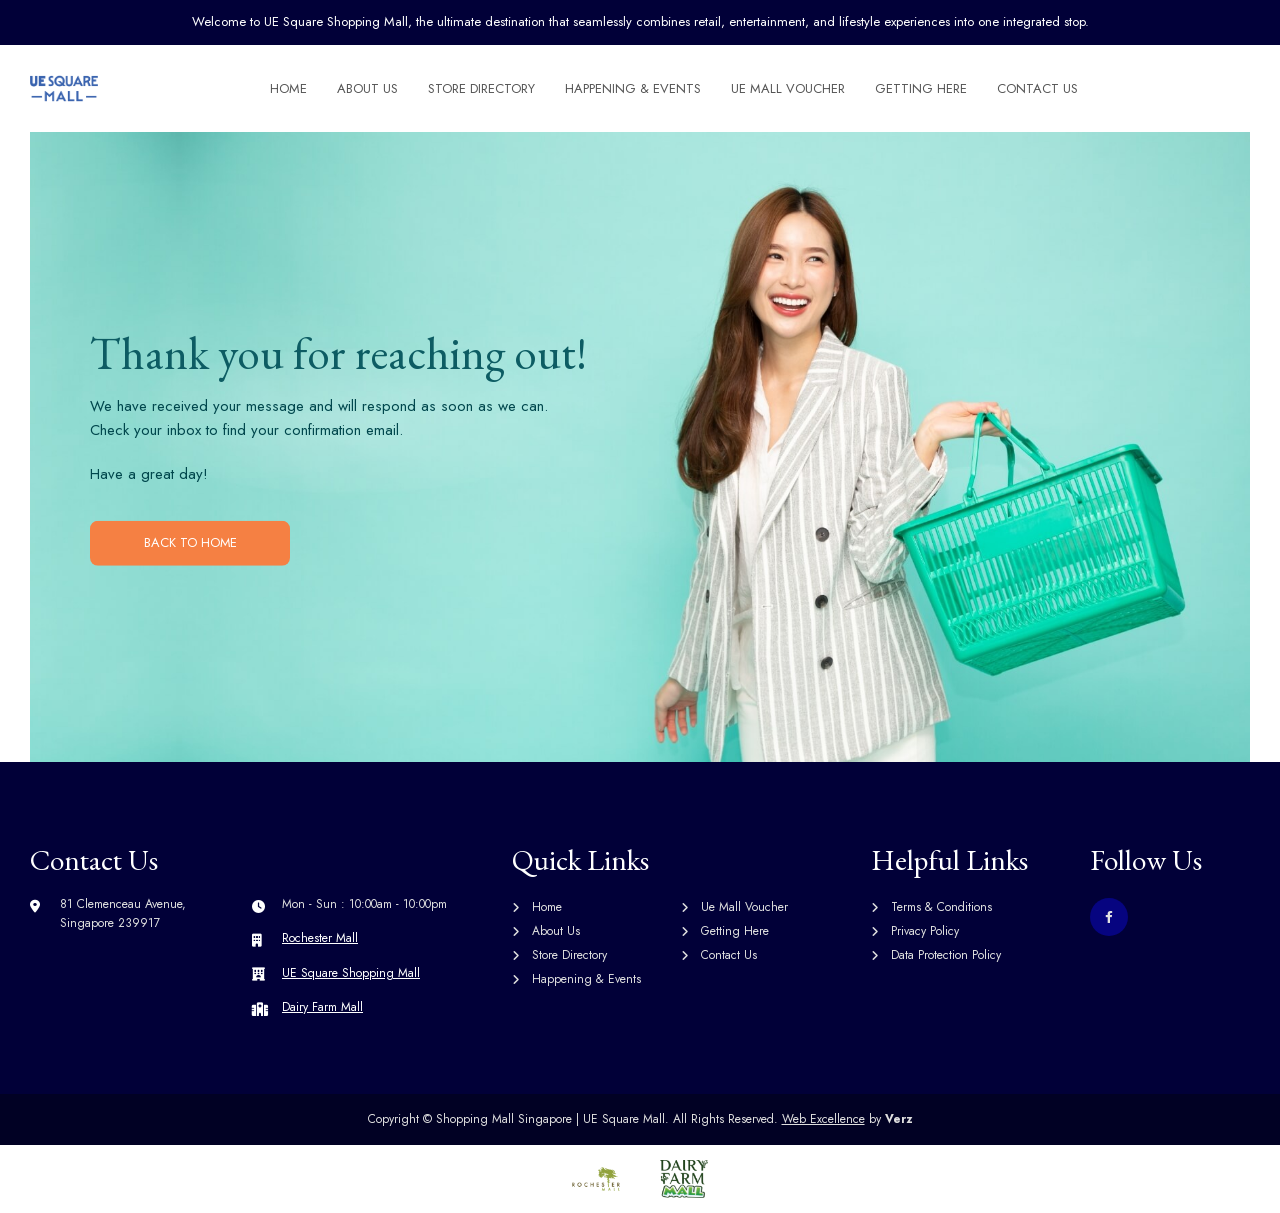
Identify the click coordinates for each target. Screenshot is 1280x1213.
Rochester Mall (320, 938)
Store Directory (482, 88)
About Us (368, 88)
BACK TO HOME (190, 542)
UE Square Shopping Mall (351, 973)
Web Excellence (823, 1119)
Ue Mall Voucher (789, 88)
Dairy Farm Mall (322, 1007)
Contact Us (1038, 88)
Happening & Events (634, 88)
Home (289, 88)
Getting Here (922, 88)
